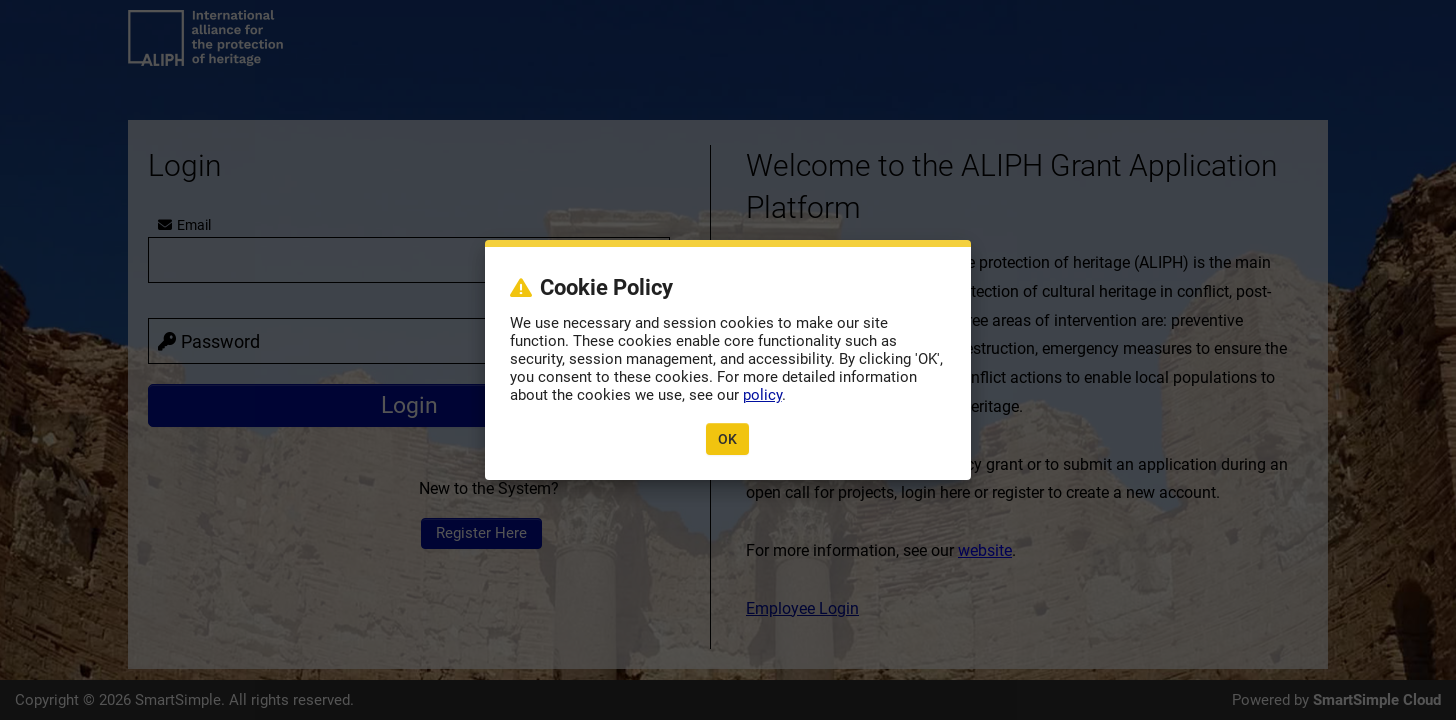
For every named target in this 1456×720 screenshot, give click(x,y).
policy (762, 395)
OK (727, 439)
